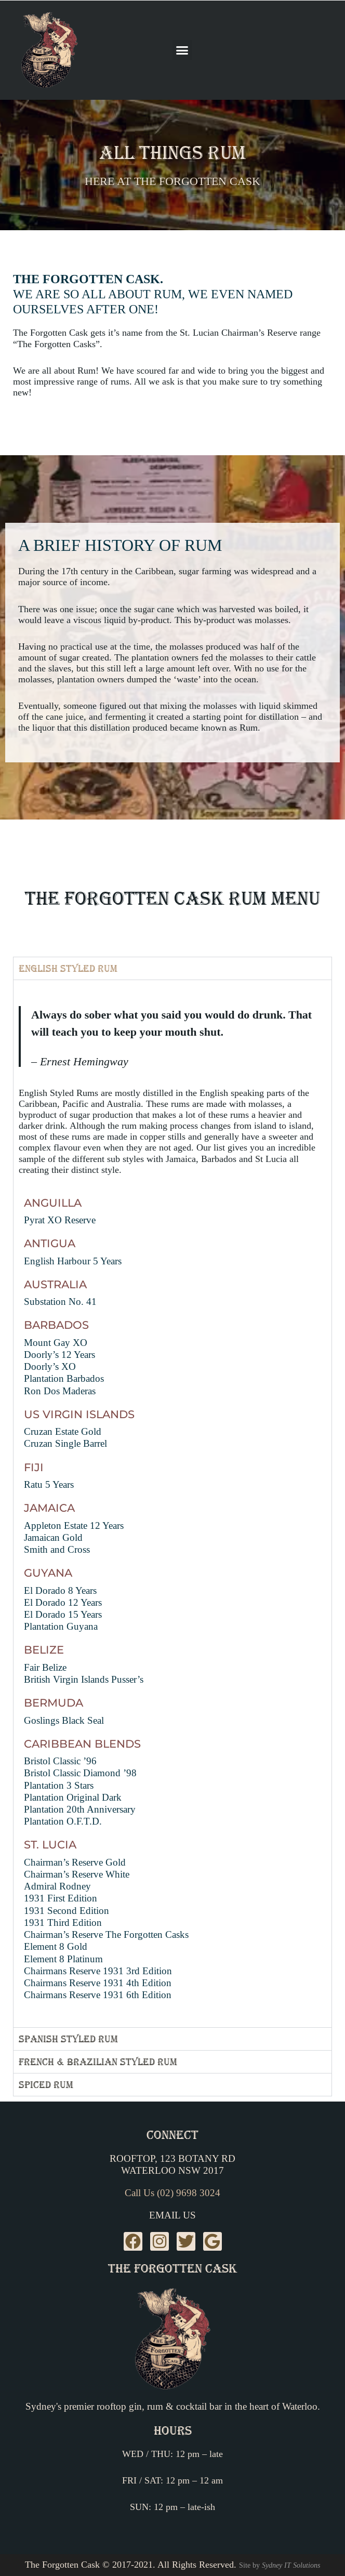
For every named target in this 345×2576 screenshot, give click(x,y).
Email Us (172, 2215)
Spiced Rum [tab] (46, 2084)
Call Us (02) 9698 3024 (172, 2193)
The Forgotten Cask (172, 2268)
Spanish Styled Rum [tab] (68, 2038)
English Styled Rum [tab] (68, 968)
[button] (182, 50)
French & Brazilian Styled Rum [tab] (98, 2061)
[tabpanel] (172, 1504)
